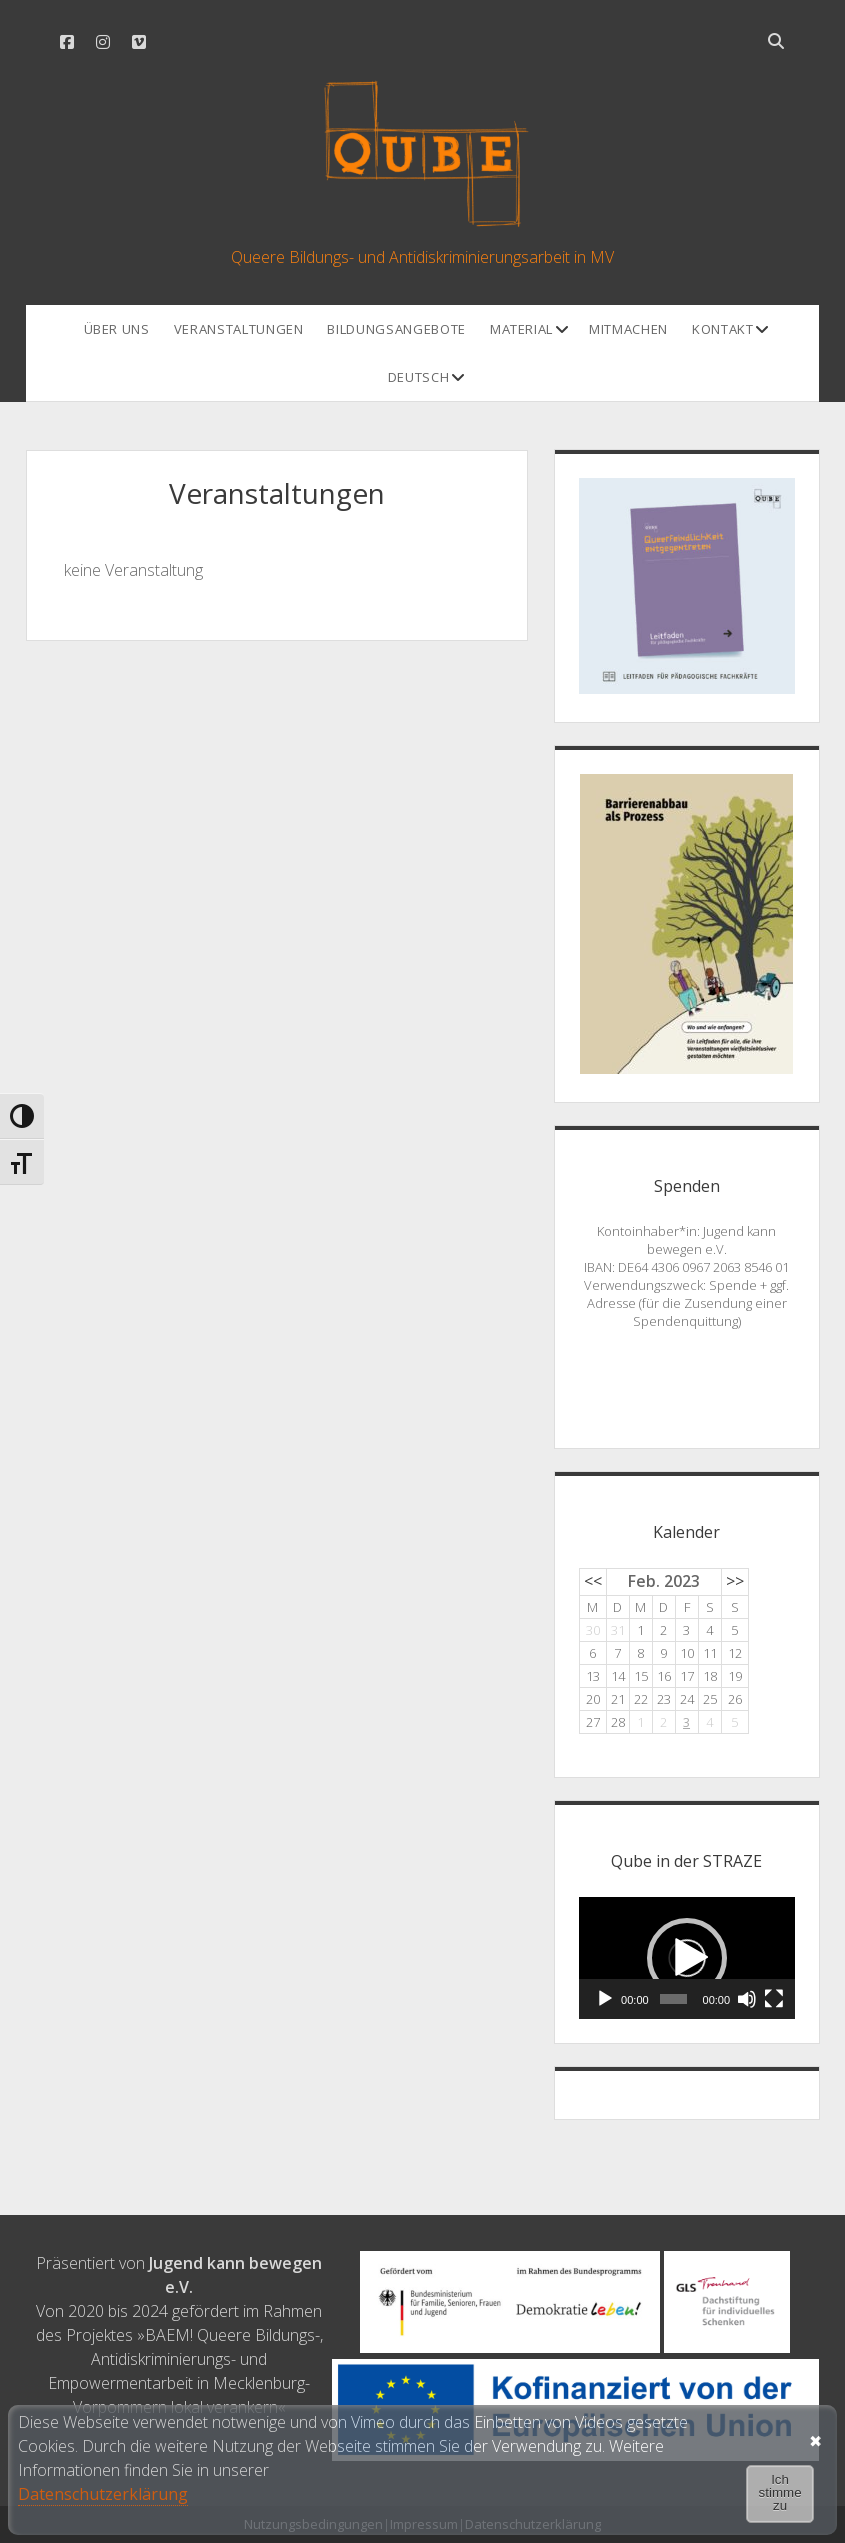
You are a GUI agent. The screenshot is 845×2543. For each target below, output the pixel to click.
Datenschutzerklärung (103, 2494)
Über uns (117, 329)
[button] (687, 1958)
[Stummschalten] (747, 1999)
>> (735, 1581)
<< (593, 1581)
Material (521, 329)
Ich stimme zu (780, 2493)
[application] (687, 1958)
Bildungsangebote (396, 329)
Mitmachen (628, 329)
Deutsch (419, 377)
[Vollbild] (774, 1999)
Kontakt (723, 329)
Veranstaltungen (239, 329)
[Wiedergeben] (605, 1999)
